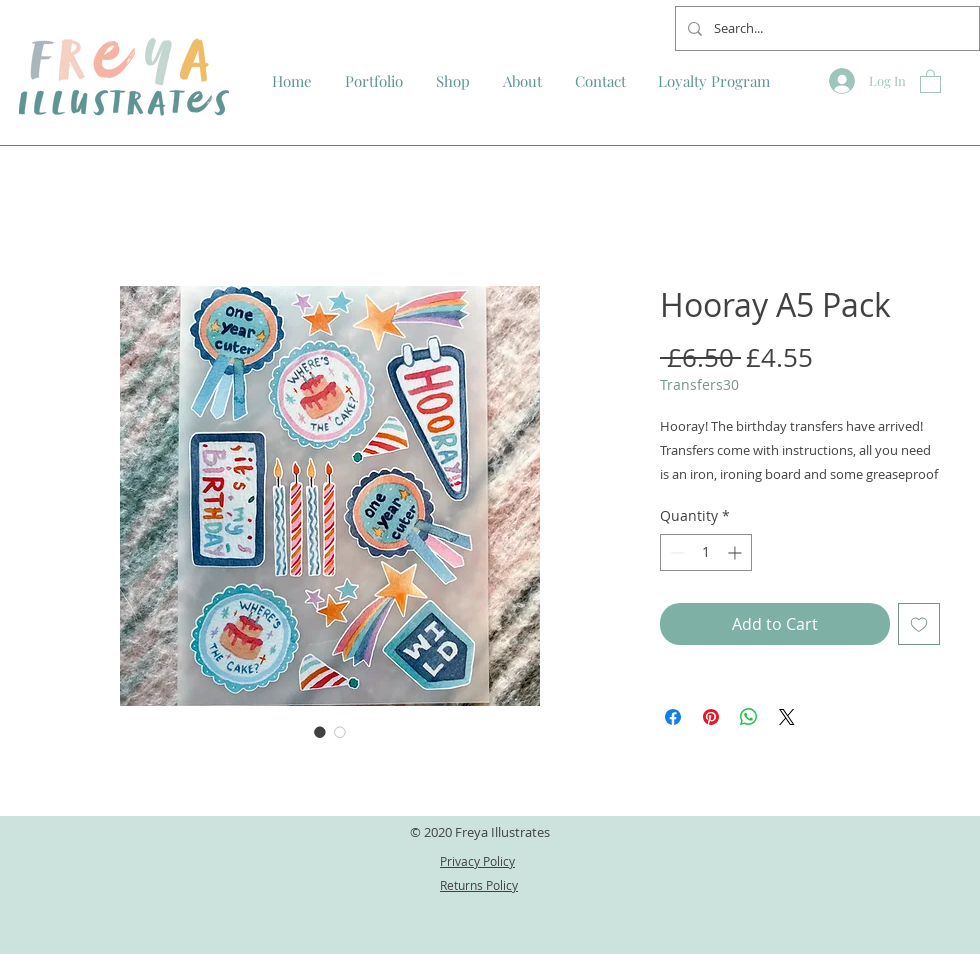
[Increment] (736, 552)
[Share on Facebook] (673, 717)
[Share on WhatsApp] (749, 717)
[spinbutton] (706, 552)
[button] (930, 80)
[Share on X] (787, 717)
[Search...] (825, 28)
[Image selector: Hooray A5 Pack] (320, 732)
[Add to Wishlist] (919, 624)
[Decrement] (675, 552)
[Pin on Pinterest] (711, 717)
